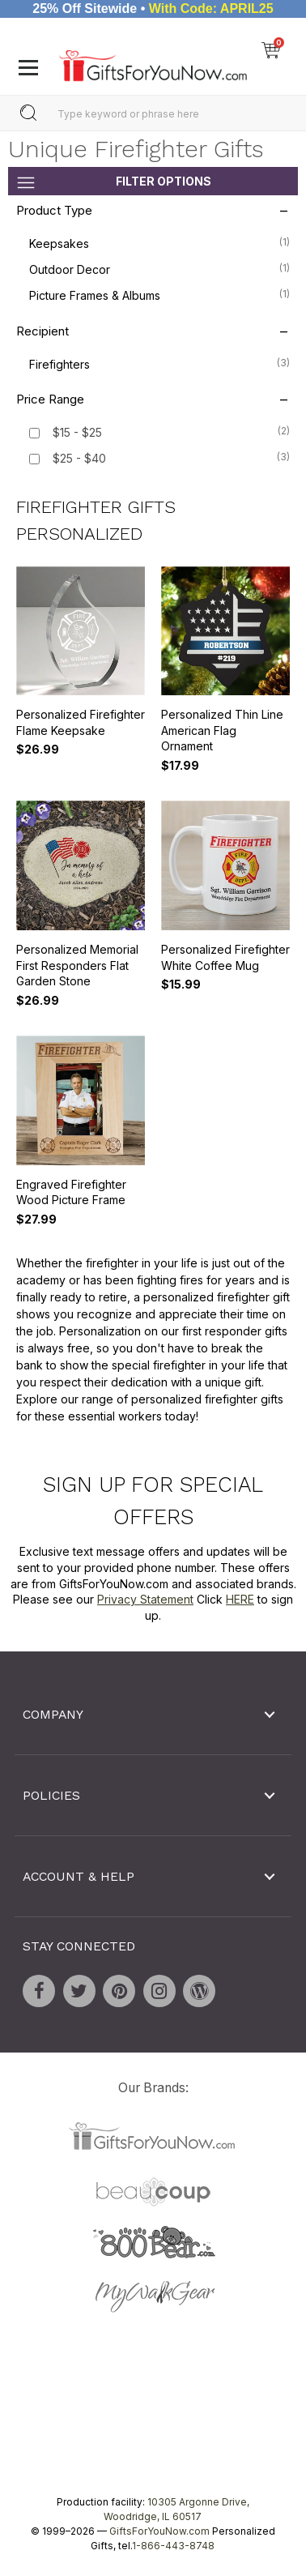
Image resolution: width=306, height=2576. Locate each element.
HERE (240, 1599)
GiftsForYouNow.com (159, 2531)
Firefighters (160, 363)
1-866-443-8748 (173, 2546)
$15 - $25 (77, 432)
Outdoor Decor (160, 268)
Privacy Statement (145, 1599)
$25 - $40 (79, 458)
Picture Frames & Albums (160, 294)
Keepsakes (160, 242)
